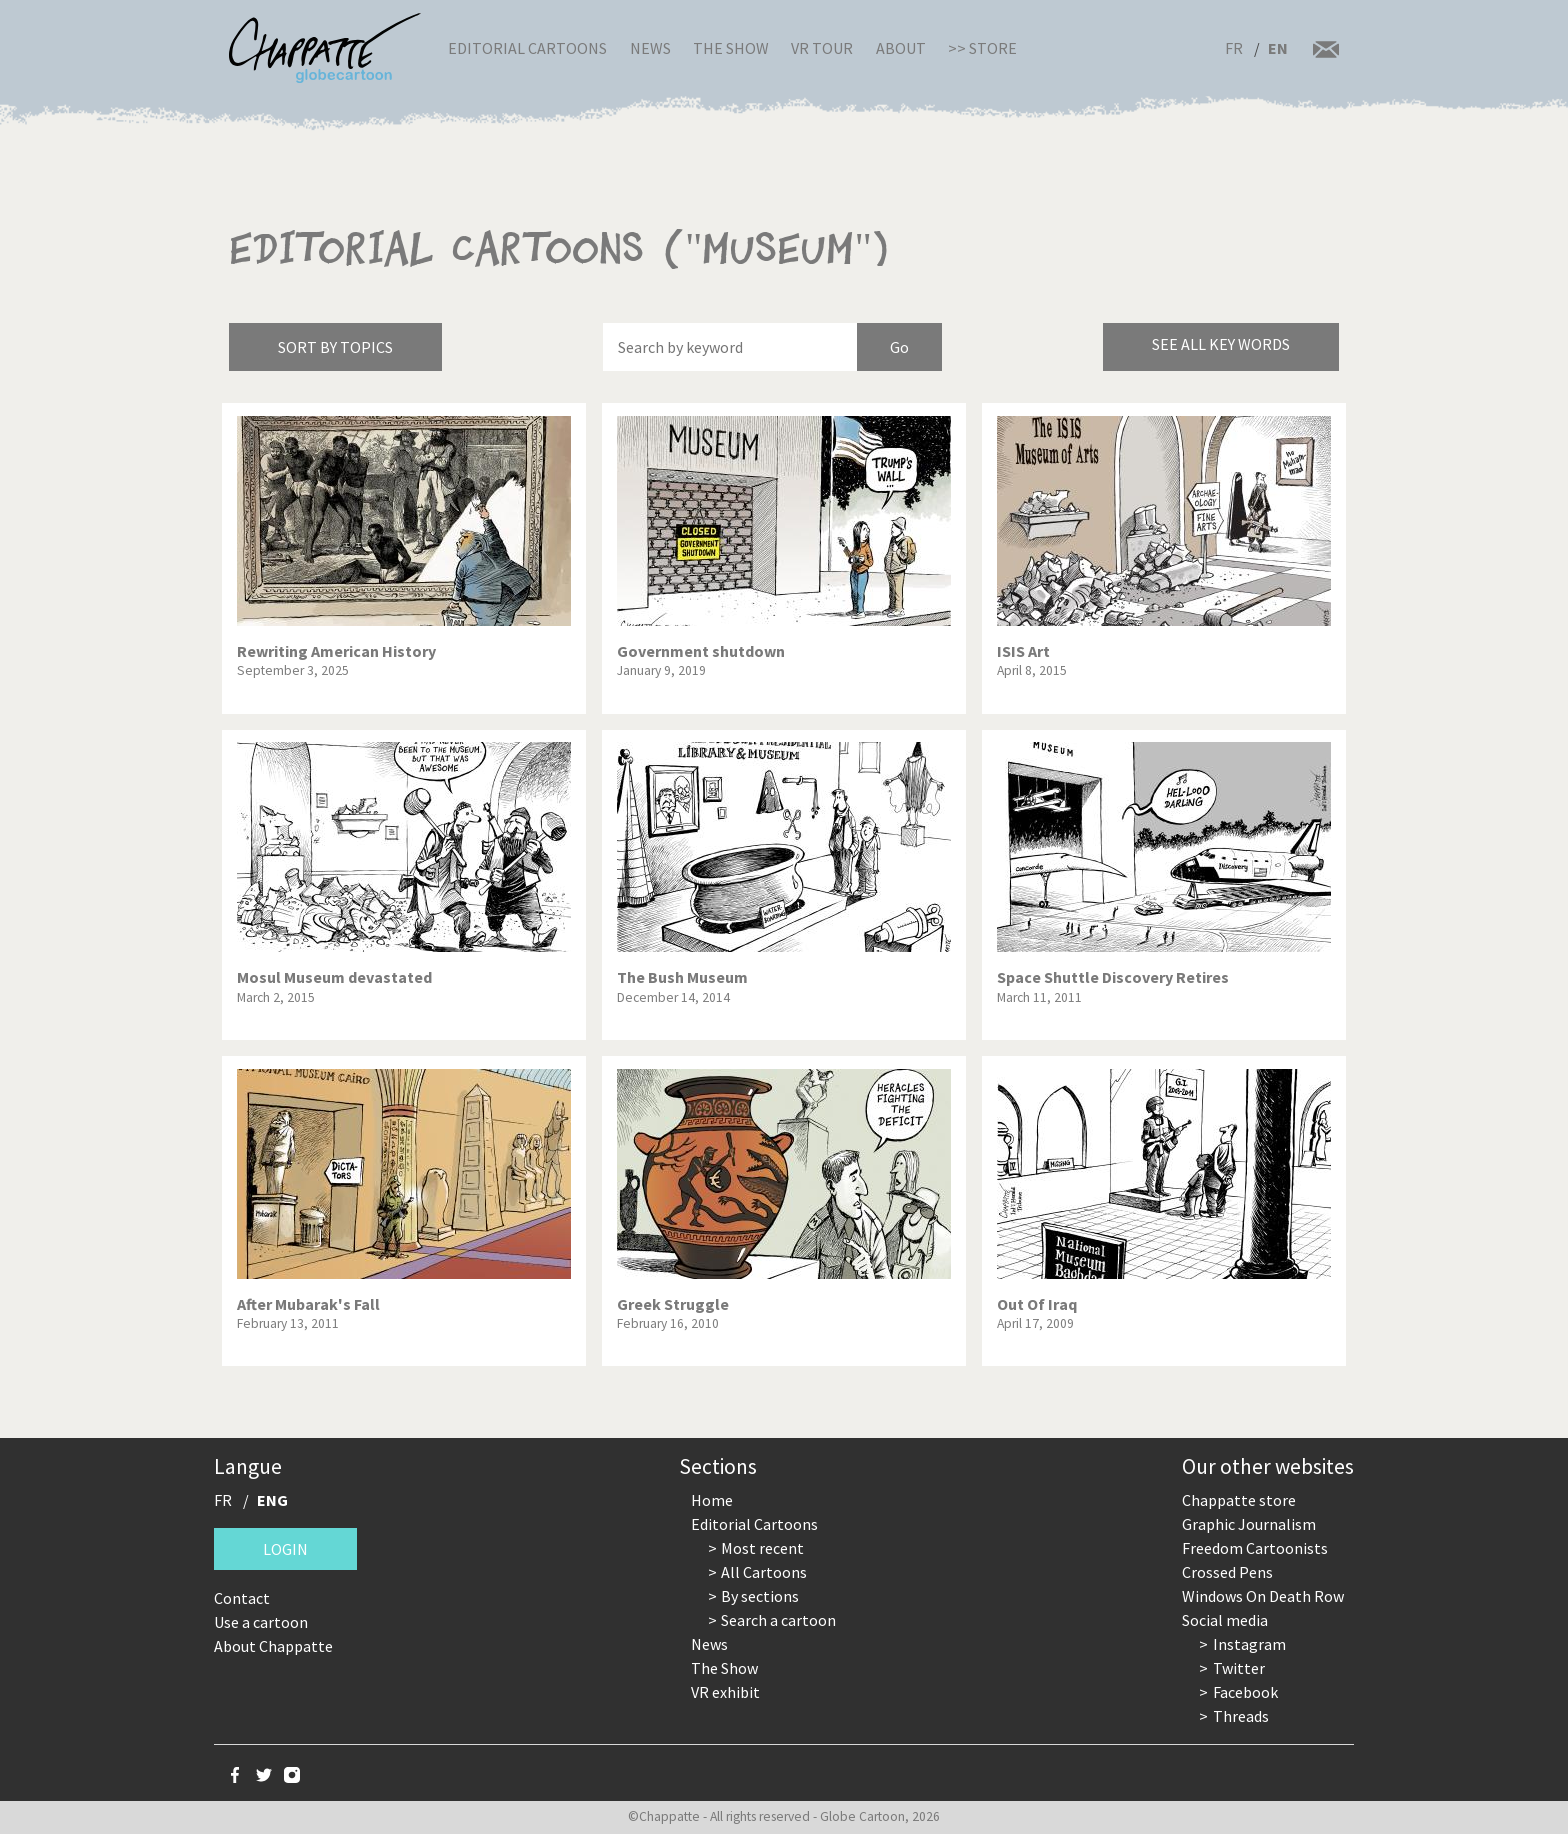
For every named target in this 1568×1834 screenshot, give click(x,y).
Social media (1225, 1620)
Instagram (1249, 1644)
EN (1278, 48)
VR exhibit (725, 1692)
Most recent (762, 1548)
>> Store (982, 48)
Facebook (1245, 1692)
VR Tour (822, 48)
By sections (760, 1596)
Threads (1241, 1716)
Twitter (1239, 1668)
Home (712, 1500)
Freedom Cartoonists (1255, 1548)
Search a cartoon (778, 1620)
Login (285, 1549)
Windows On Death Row (1263, 1596)
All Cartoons (764, 1572)
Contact (242, 1598)
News (650, 48)
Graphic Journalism (1249, 1524)
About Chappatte (273, 1646)
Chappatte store (1239, 1500)
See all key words (1221, 344)
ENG (272, 1500)
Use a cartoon (261, 1622)
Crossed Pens (1227, 1572)
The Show (731, 48)
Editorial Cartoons (527, 48)
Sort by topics (335, 347)
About (901, 48)
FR (1234, 48)
